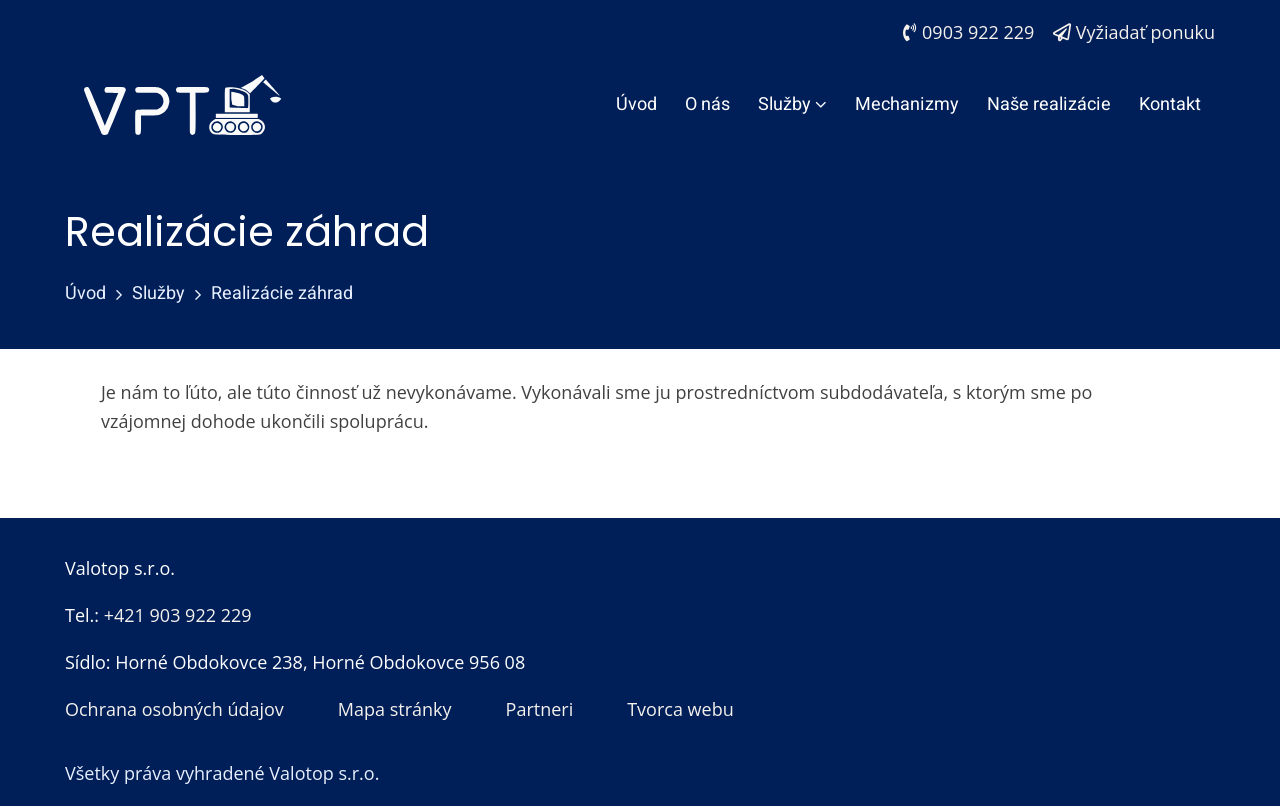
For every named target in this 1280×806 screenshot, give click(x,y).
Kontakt (1170, 104)
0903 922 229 (968, 32)
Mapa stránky (395, 709)
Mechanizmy (907, 104)
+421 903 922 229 (178, 615)
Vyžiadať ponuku (1134, 32)
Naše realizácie (1049, 104)
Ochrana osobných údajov (174, 709)
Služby (792, 104)
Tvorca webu (680, 709)
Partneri (540, 709)
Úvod (636, 104)
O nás (707, 104)
